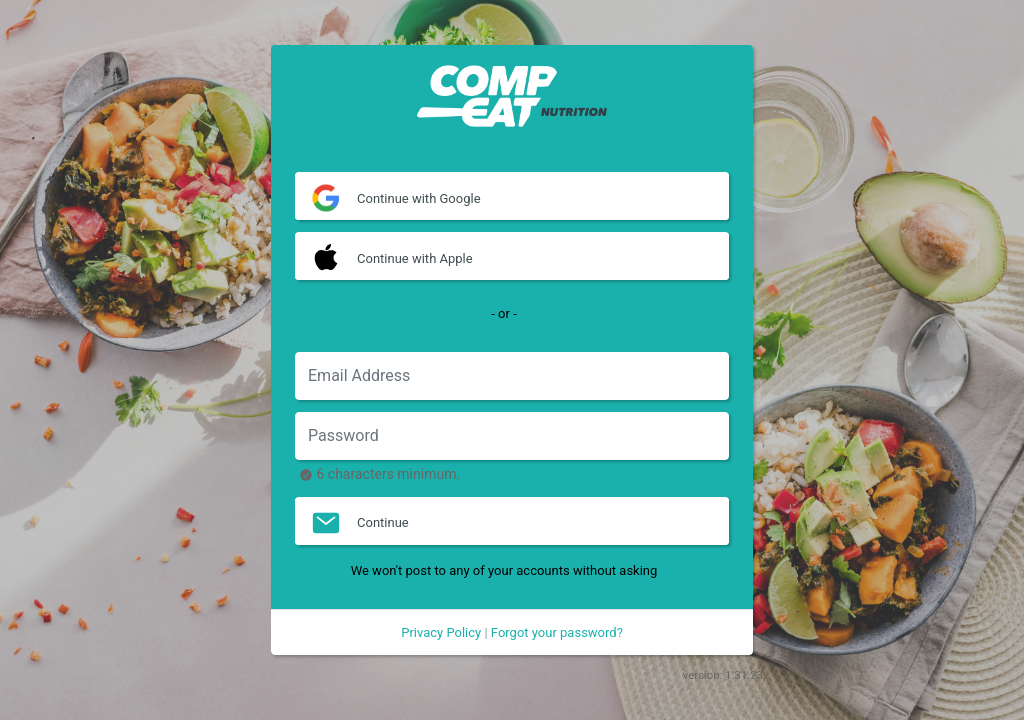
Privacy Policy (441, 632)
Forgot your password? (557, 632)
